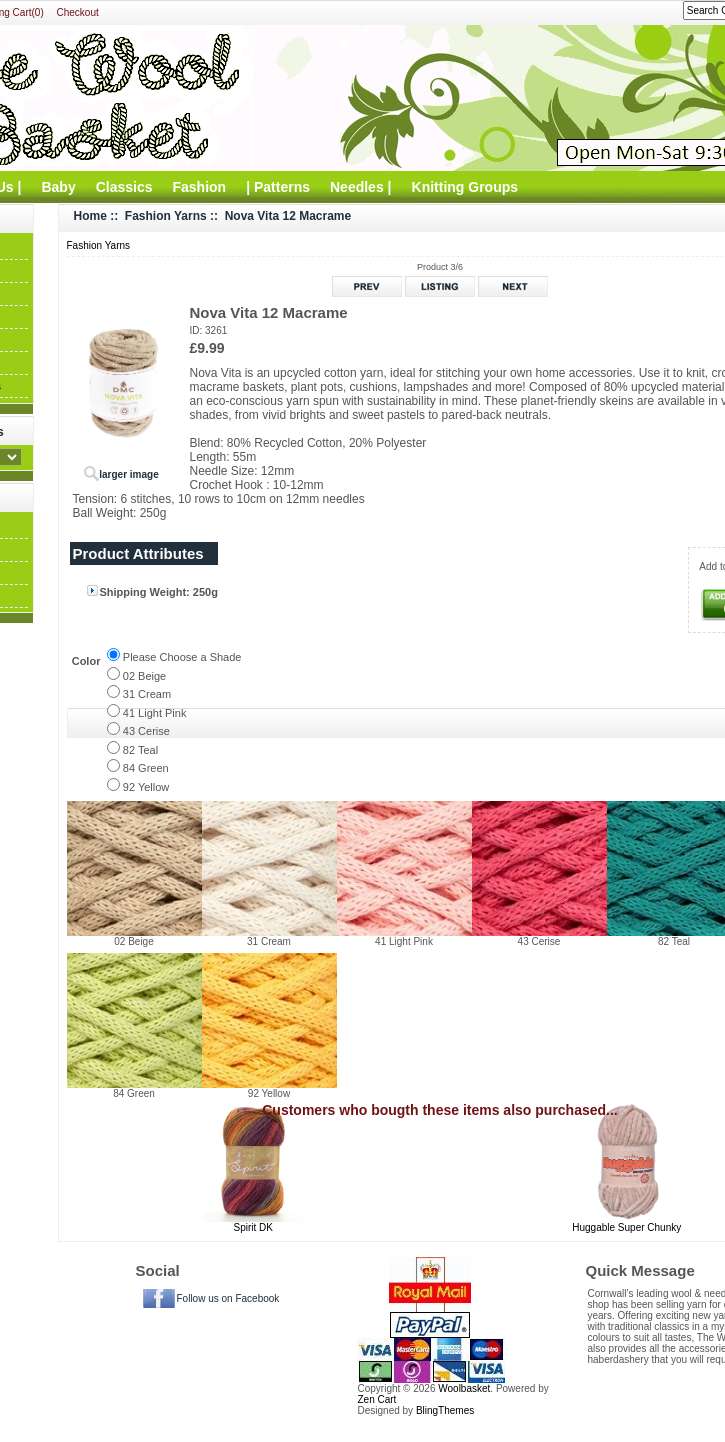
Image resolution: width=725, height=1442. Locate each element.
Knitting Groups (465, 187)
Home (90, 216)
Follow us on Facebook (228, 1298)
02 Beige (144, 676)
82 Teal (140, 750)
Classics (124, 187)
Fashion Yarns (166, 216)
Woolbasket (464, 1388)
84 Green (146, 768)
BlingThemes (445, 1410)
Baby (58, 187)
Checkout (78, 12)
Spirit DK (253, 1227)
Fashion (200, 187)
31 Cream (147, 694)
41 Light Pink (155, 713)
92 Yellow (146, 787)
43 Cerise (146, 731)
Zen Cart (377, 1399)
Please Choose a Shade (182, 657)
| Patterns (278, 187)
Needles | (361, 187)
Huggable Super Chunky (626, 1227)
